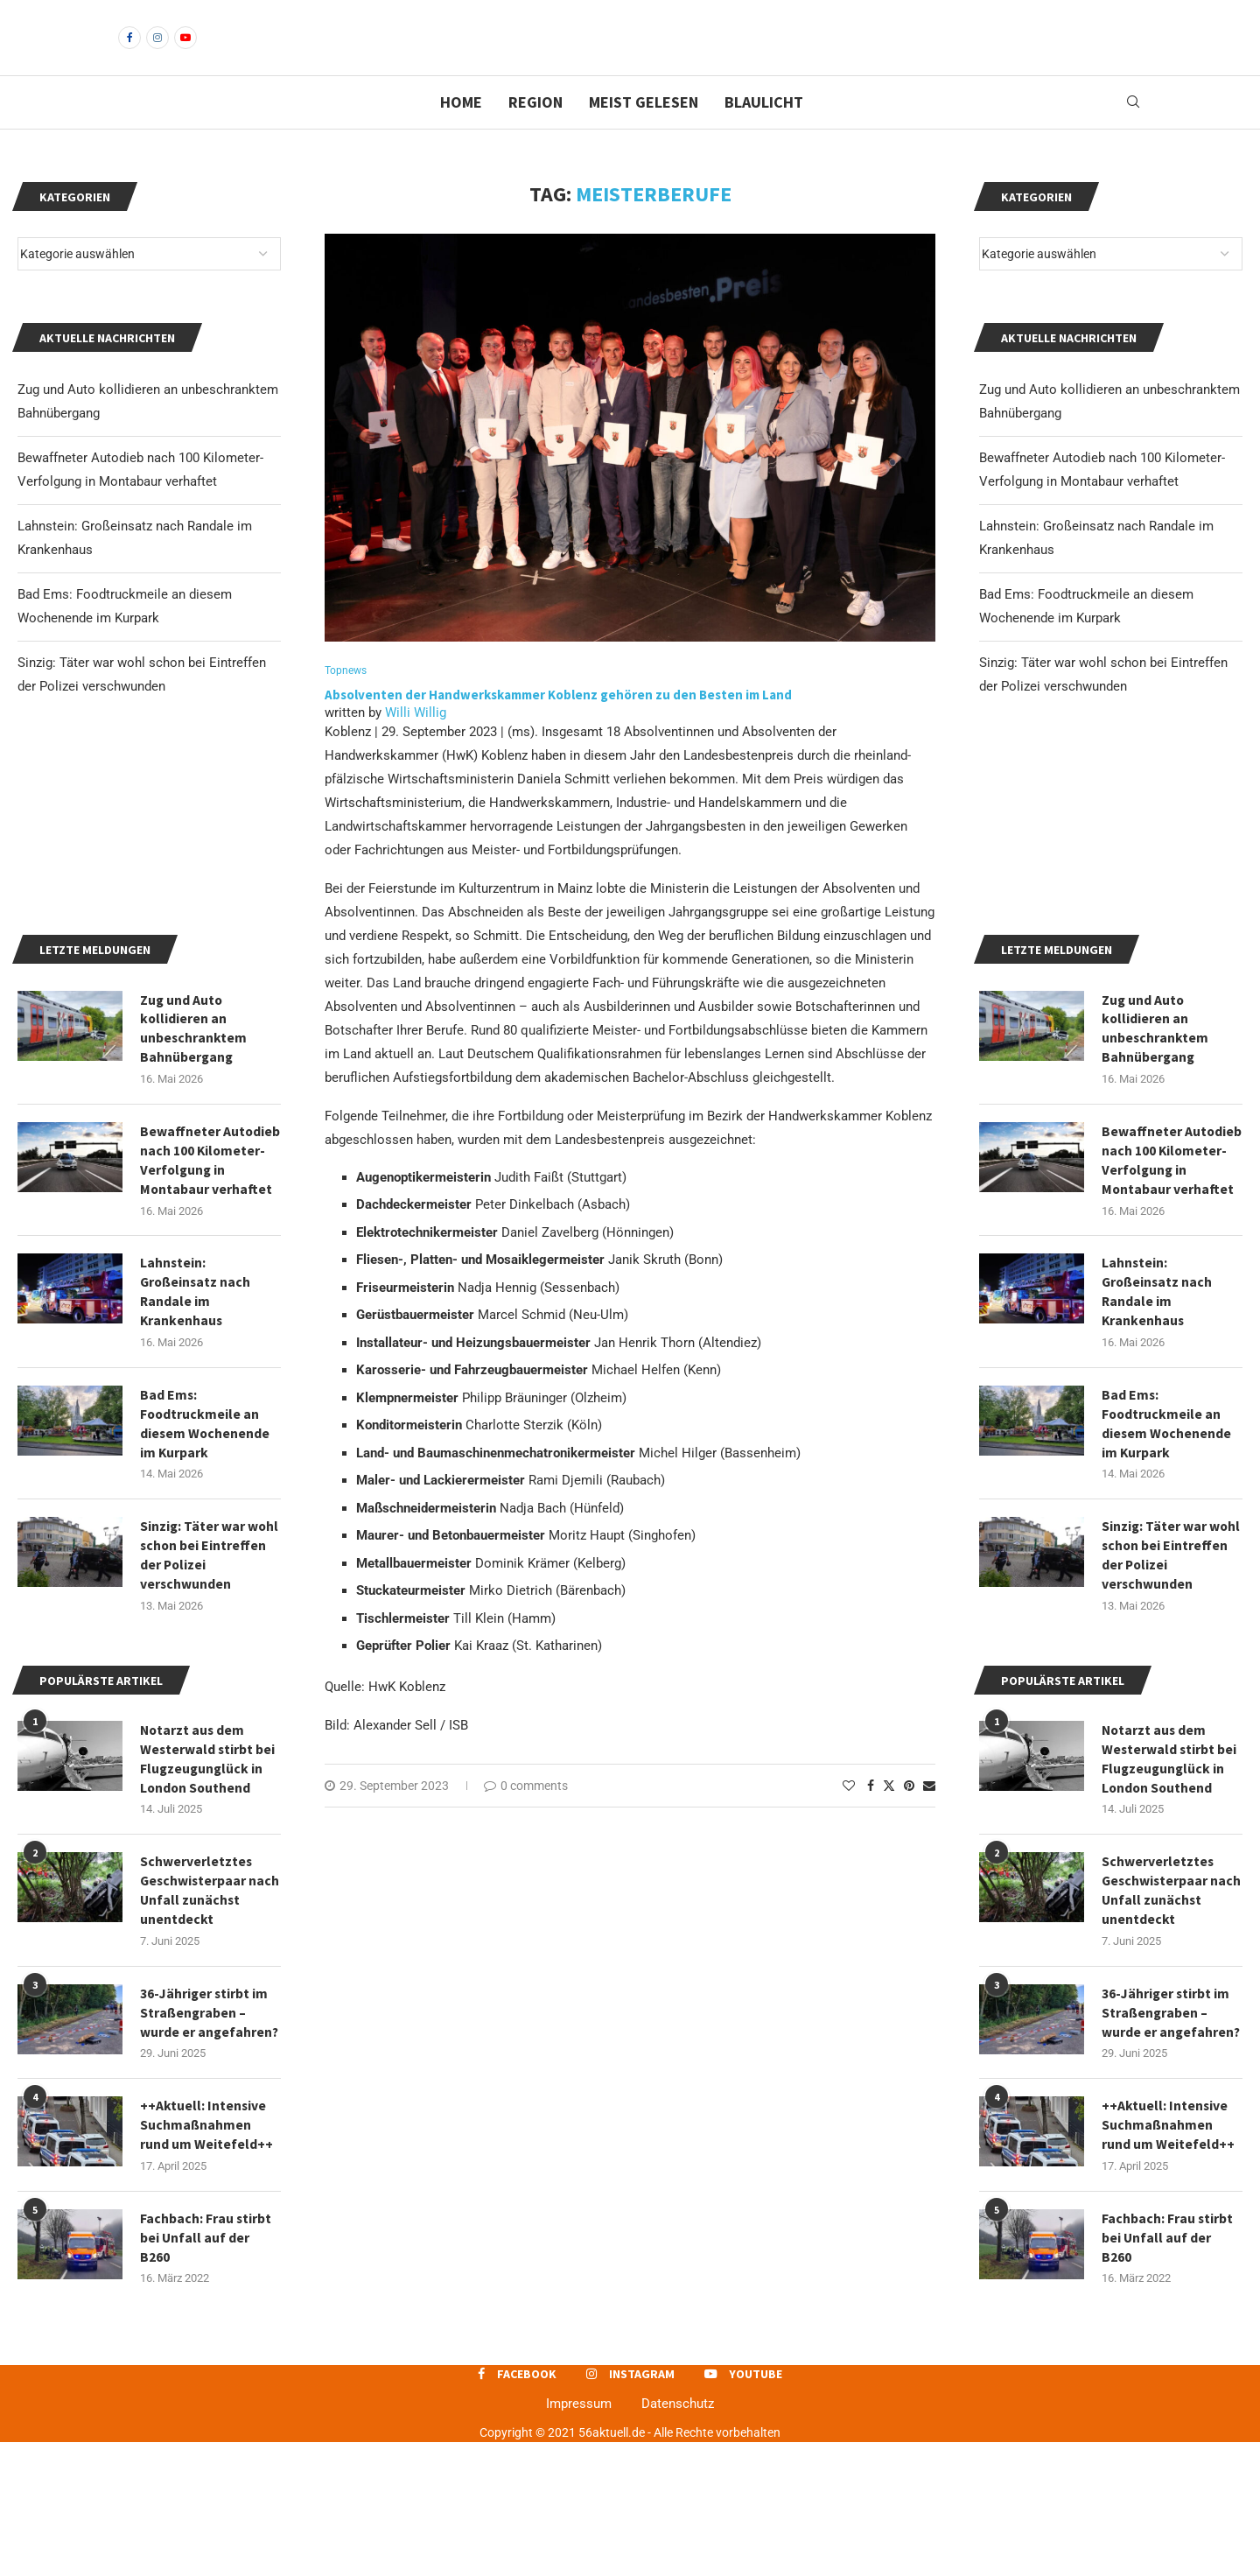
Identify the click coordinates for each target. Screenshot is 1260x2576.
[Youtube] (185, 52)
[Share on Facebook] (870, 1816)
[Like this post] (849, 1816)
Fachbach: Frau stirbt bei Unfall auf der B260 (1168, 2370)
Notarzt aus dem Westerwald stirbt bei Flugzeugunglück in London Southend (1170, 1886)
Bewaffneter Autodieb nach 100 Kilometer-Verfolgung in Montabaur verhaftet (1172, 1281)
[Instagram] (157, 52)
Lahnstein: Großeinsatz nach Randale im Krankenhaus (1158, 1414)
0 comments (526, 1816)
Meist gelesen (643, 132)
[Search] (1133, 132)
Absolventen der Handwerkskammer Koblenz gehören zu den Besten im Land (559, 725)
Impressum (579, 2537)
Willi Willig (415, 743)
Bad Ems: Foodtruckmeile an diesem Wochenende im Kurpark (1167, 1548)
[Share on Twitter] (889, 1815)
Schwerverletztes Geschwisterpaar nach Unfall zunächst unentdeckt (1169, 2020)
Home (461, 132)
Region (535, 132)
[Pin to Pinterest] (909, 1816)
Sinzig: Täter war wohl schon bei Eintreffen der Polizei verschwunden (1172, 1681)
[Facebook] (129, 52)
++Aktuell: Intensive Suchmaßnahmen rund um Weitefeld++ (1168, 2257)
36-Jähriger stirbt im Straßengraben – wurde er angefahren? (1172, 2143)
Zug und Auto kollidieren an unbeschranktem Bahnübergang (1155, 1147)
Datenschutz (677, 2537)
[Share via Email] (929, 1816)
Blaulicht (763, 132)
